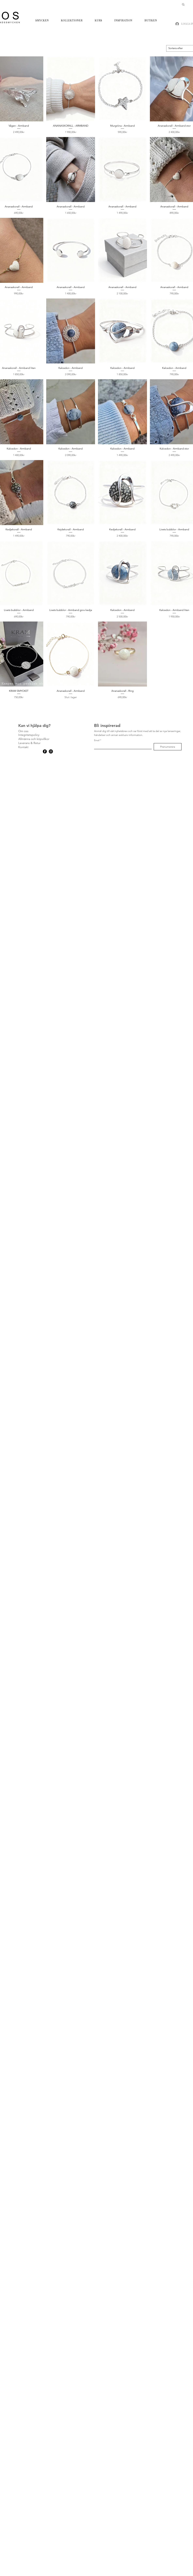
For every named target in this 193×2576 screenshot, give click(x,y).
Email (97, 740)
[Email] (122, 746)
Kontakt (23, 747)
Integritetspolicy (28, 735)
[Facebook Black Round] (45, 751)
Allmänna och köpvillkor (33, 739)
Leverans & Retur (29, 743)
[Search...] (164, 5)
